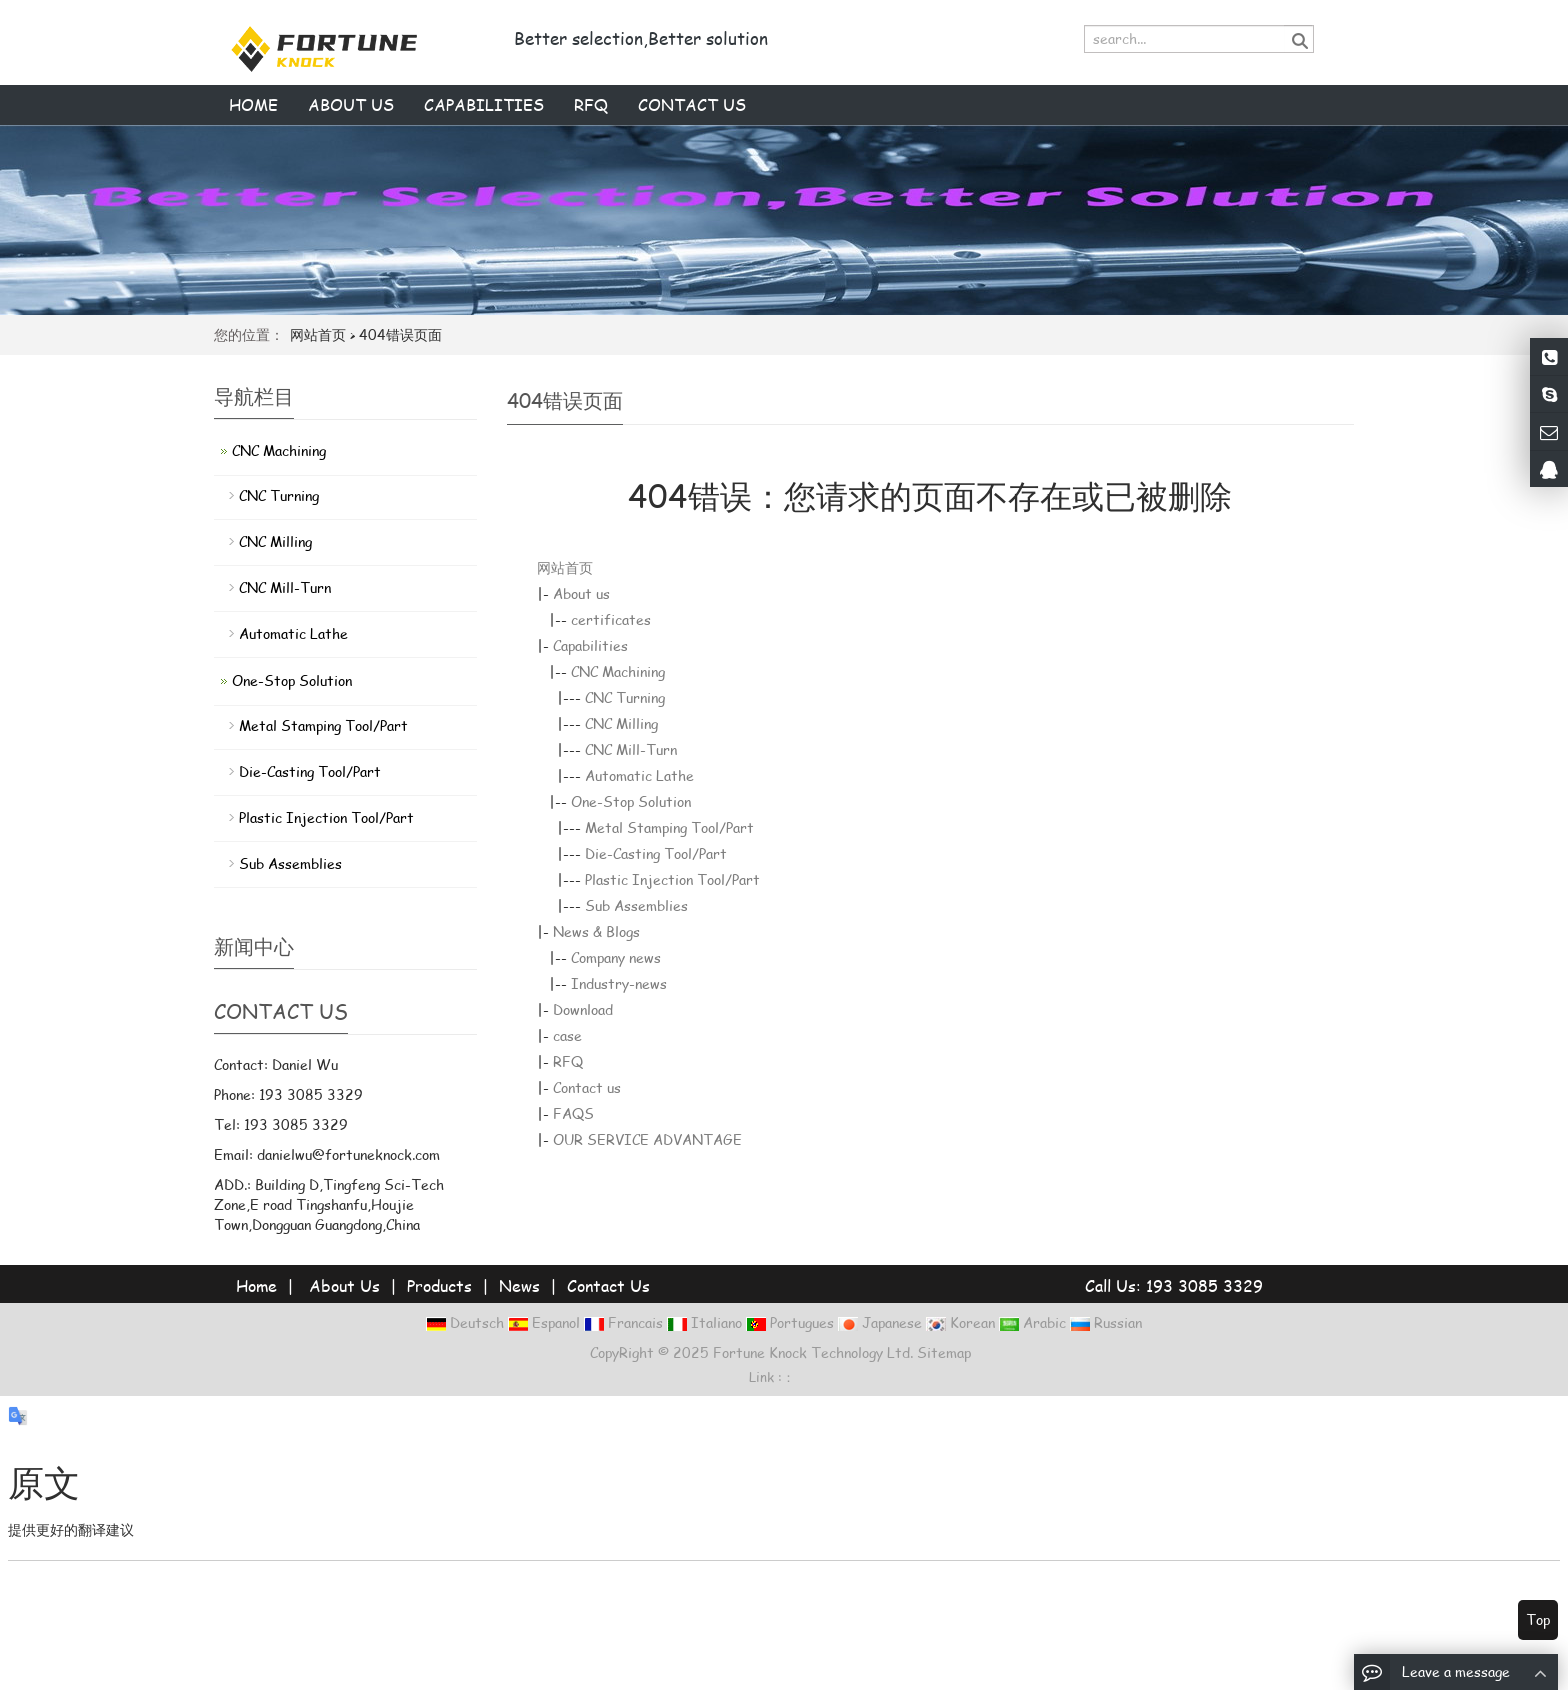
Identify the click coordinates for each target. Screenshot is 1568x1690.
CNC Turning (625, 697)
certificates (611, 619)
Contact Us (608, 1285)
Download (583, 1009)
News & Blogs (596, 931)
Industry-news (619, 983)
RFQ (591, 104)
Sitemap (944, 1352)
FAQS (573, 1113)
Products (439, 1285)
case (567, 1035)
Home (253, 104)
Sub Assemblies (636, 905)
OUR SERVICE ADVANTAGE (647, 1139)
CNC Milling (621, 723)
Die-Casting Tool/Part (656, 853)
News (519, 1285)
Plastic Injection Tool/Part (672, 879)
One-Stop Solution (631, 801)
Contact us (692, 104)
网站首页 (318, 334)
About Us (344, 1285)
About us (351, 104)
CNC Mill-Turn (631, 749)
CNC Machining (618, 671)
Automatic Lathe (639, 775)
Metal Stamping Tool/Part (669, 827)
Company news (616, 957)
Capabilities (484, 104)
